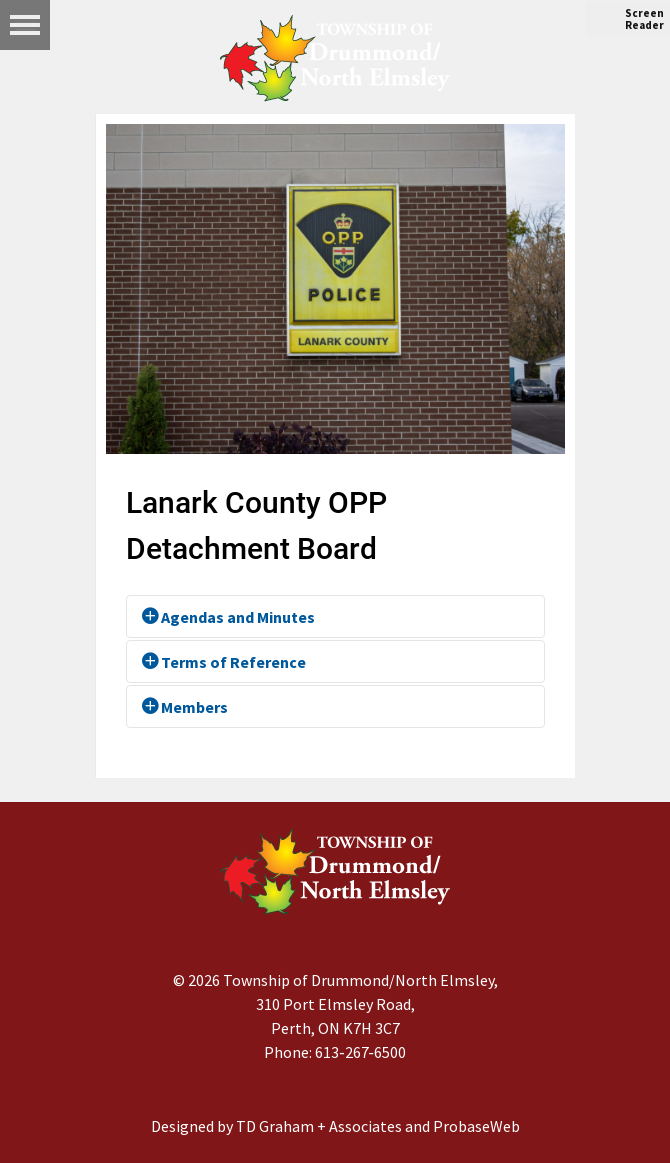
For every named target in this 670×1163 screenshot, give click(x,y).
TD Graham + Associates (319, 1126)
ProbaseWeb (476, 1126)
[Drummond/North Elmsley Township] (335, 58)
